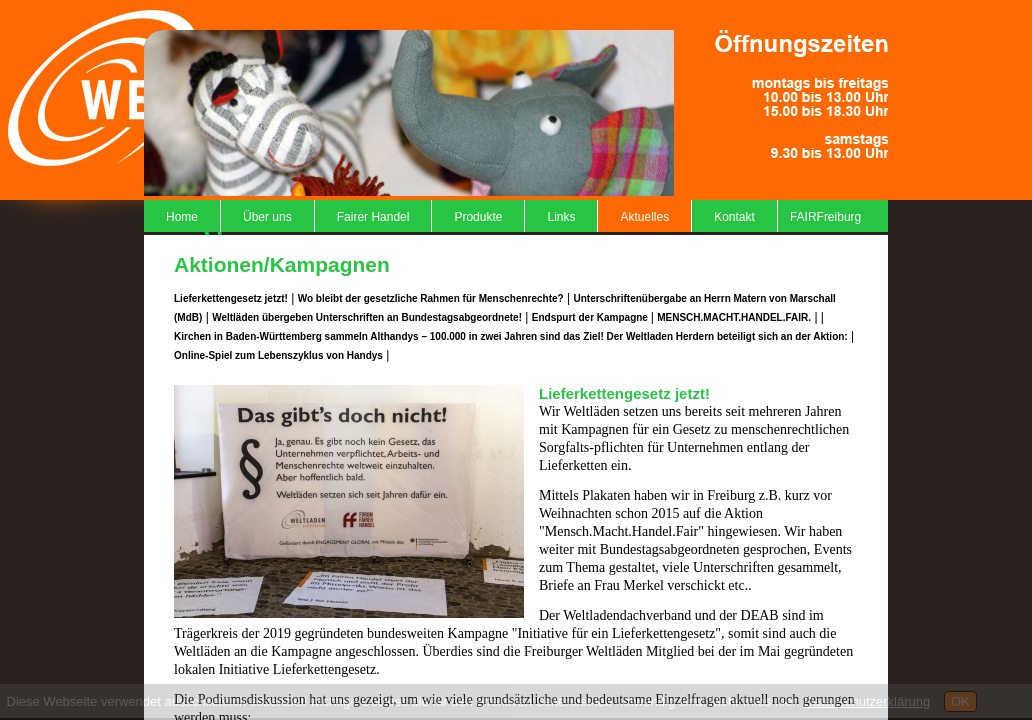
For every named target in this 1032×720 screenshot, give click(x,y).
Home (182, 217)
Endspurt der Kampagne (591, 317)
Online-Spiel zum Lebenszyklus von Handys (278, 355)
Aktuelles (644, 217)
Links (561, 217)
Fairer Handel (373, 217)
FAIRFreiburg (825, 217)
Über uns (267, 217)
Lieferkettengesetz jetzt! (231, 298)
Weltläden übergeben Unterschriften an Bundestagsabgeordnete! (367, 317)
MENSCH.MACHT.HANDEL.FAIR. (734, 317)
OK (960, 701)
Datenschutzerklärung (867, 701)
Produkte (478, 217)
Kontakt (734, 217)
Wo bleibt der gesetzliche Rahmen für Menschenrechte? (431, 298)
